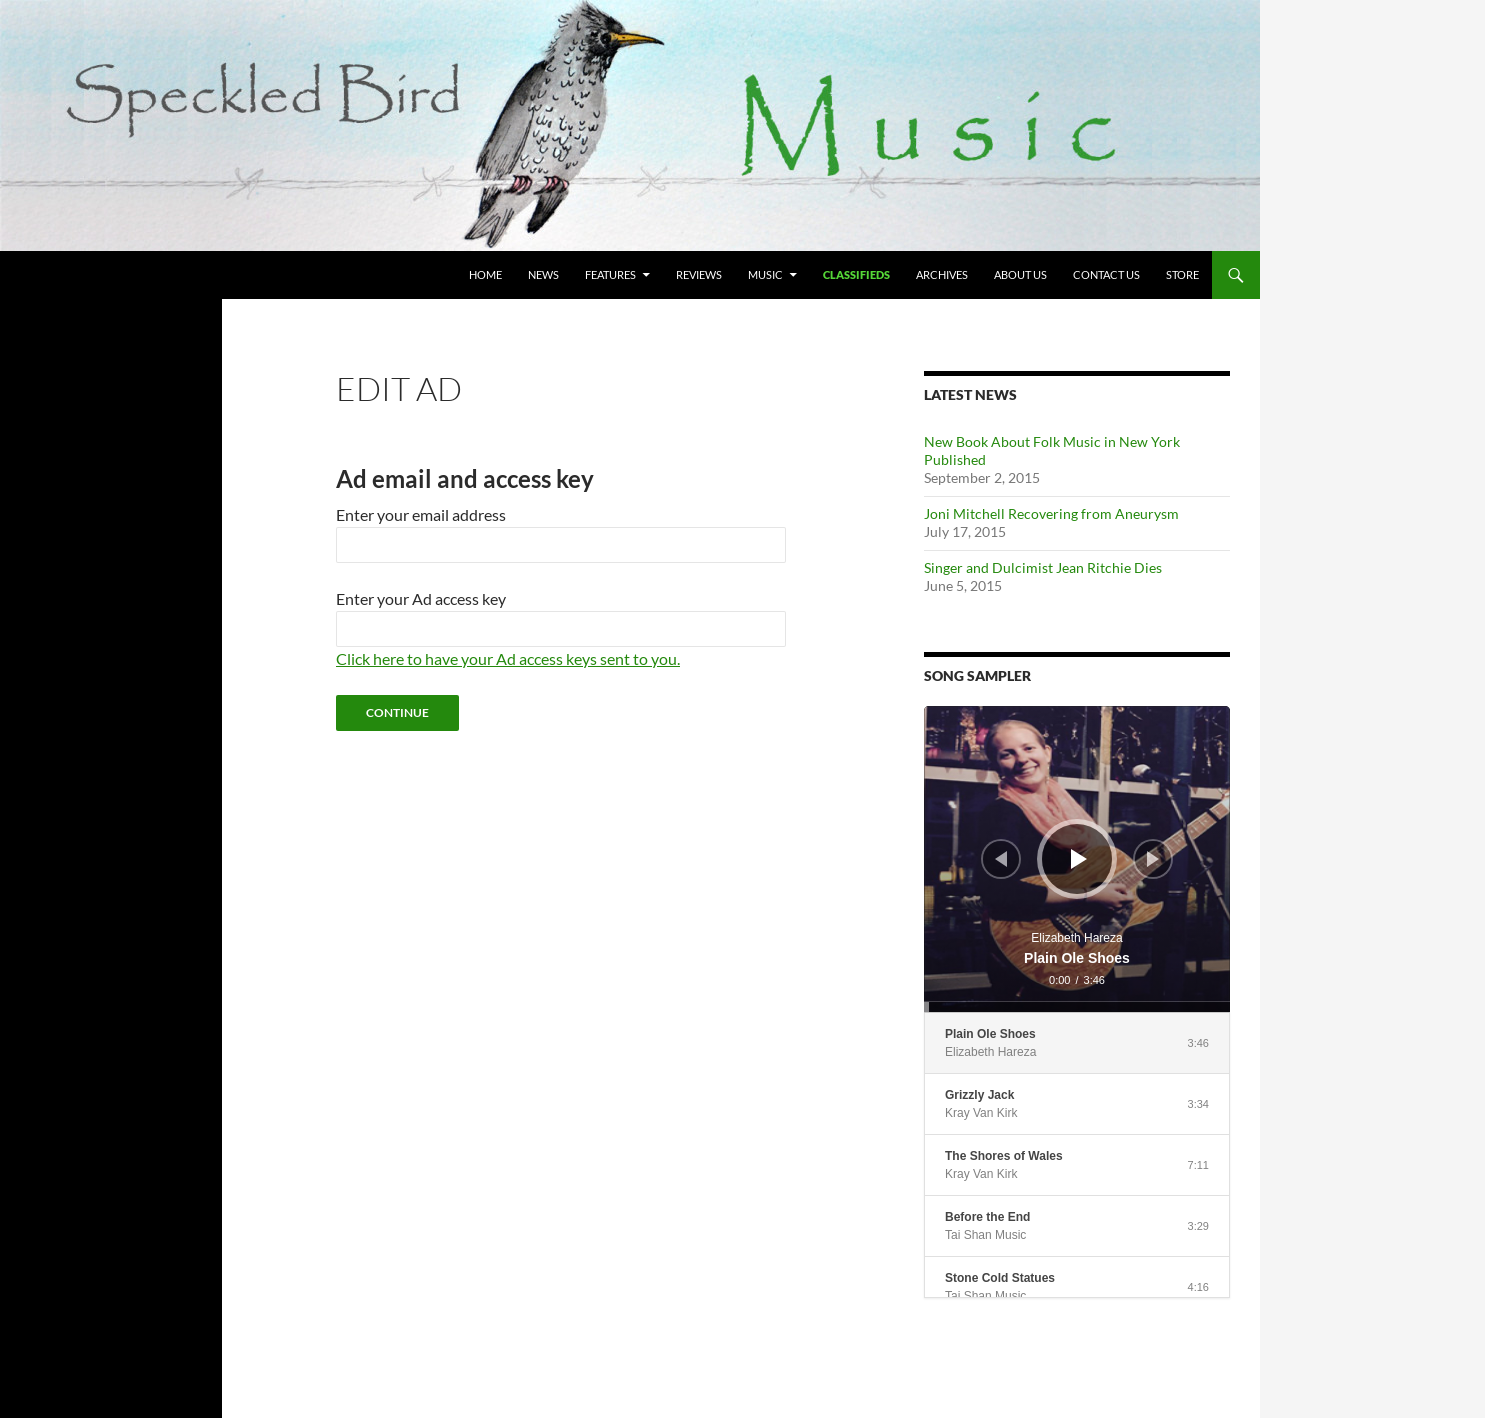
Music (765, 274)
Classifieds (856, 274)
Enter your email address (421, 514)
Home (485, 274)
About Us (1020, 274)
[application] (1077, 859)
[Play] (1079, 859)
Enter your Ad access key (421, 598)
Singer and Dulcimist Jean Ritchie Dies (1043, 567)
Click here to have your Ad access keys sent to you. (508, 658)
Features (610, 274)
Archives (942, 274)
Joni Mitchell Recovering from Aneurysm (1051, 513)
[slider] (1077, 1007)
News (543, 274)
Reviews (699, 274)
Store (1182, 274)
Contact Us (1106, 274)
